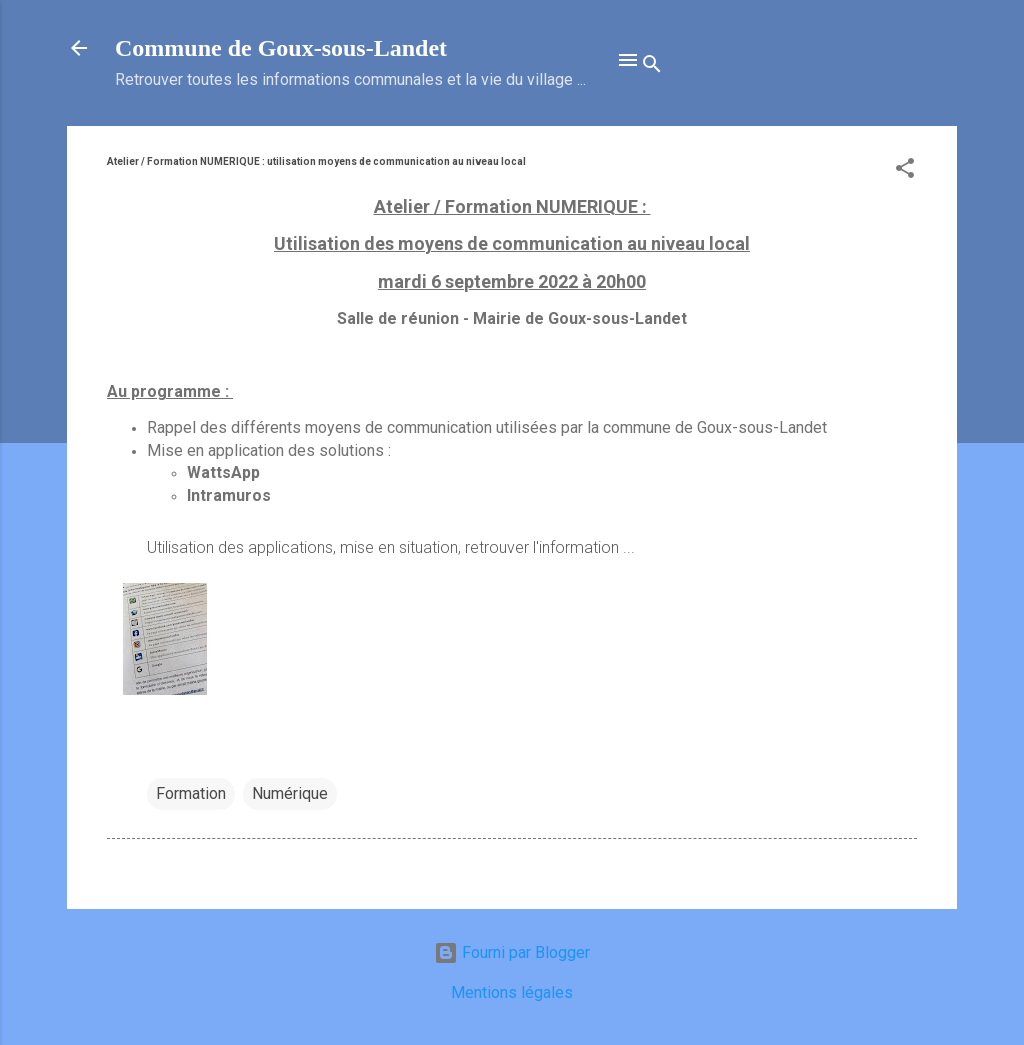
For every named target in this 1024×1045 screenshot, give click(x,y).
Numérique (290, 793)
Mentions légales (512, 992)
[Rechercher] (652, 67)
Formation (191, 793)
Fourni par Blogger (512, 952)
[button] (905, 171)
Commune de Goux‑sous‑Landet (281, 48)
